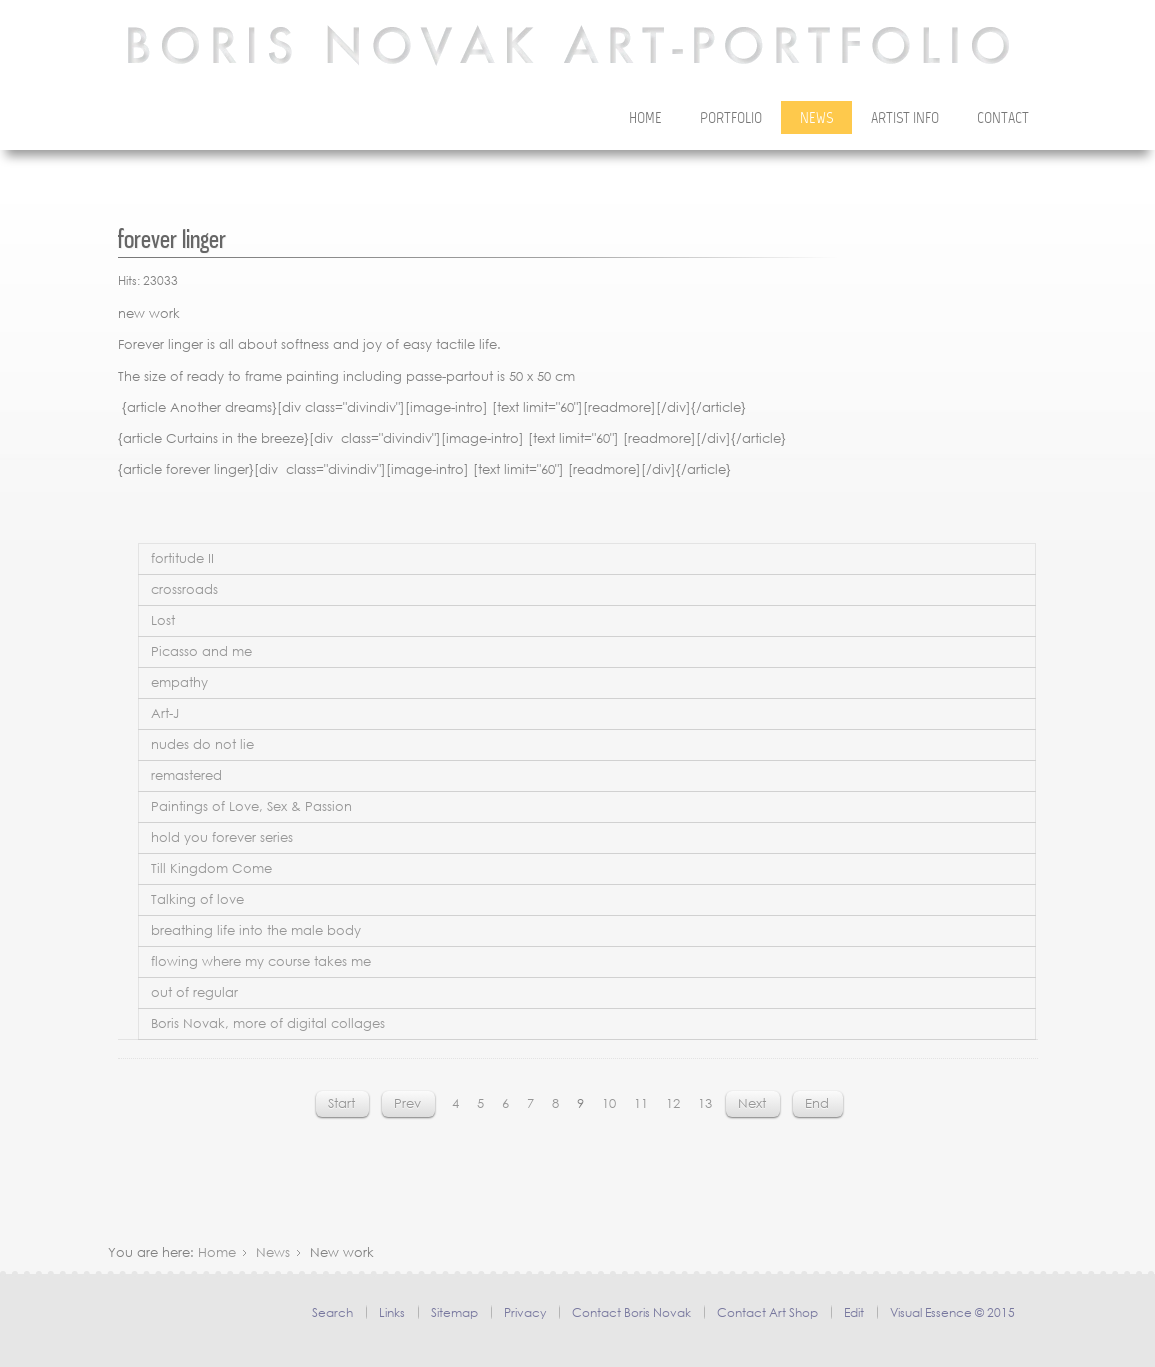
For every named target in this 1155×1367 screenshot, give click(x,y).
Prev (407, 1103)
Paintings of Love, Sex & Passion (251, 806)
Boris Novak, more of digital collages (268, 1023)
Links (392, 1312)
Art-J (165, 713)
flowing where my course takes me (261, 961)
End (817, 1103)
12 (673, 1103)
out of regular (194, 992)
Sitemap (454, 1312)
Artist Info (905, 119)
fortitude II (182, 558)
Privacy (525, 1312)
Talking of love (197, 899)
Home (645, 119)
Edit (854, 1312)
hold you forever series (222, 837)
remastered (186, 775)
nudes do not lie (202, 744)
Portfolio (731, 119)
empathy (179, 682)
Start (341, 1103)
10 (609, 1103)
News (816, 119)
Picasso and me (201, 651)
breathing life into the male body (256, 930)
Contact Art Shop (767, 1312)
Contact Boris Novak (631, 1312)
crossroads (184, 589)
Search (332, 1312)
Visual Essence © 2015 (952, 1312)
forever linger (172, 239)
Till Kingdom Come (211, 868)
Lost (163, 620)
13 (705, 1103)
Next (752, 1103)
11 (641, 1103)
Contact (1003, 119)
